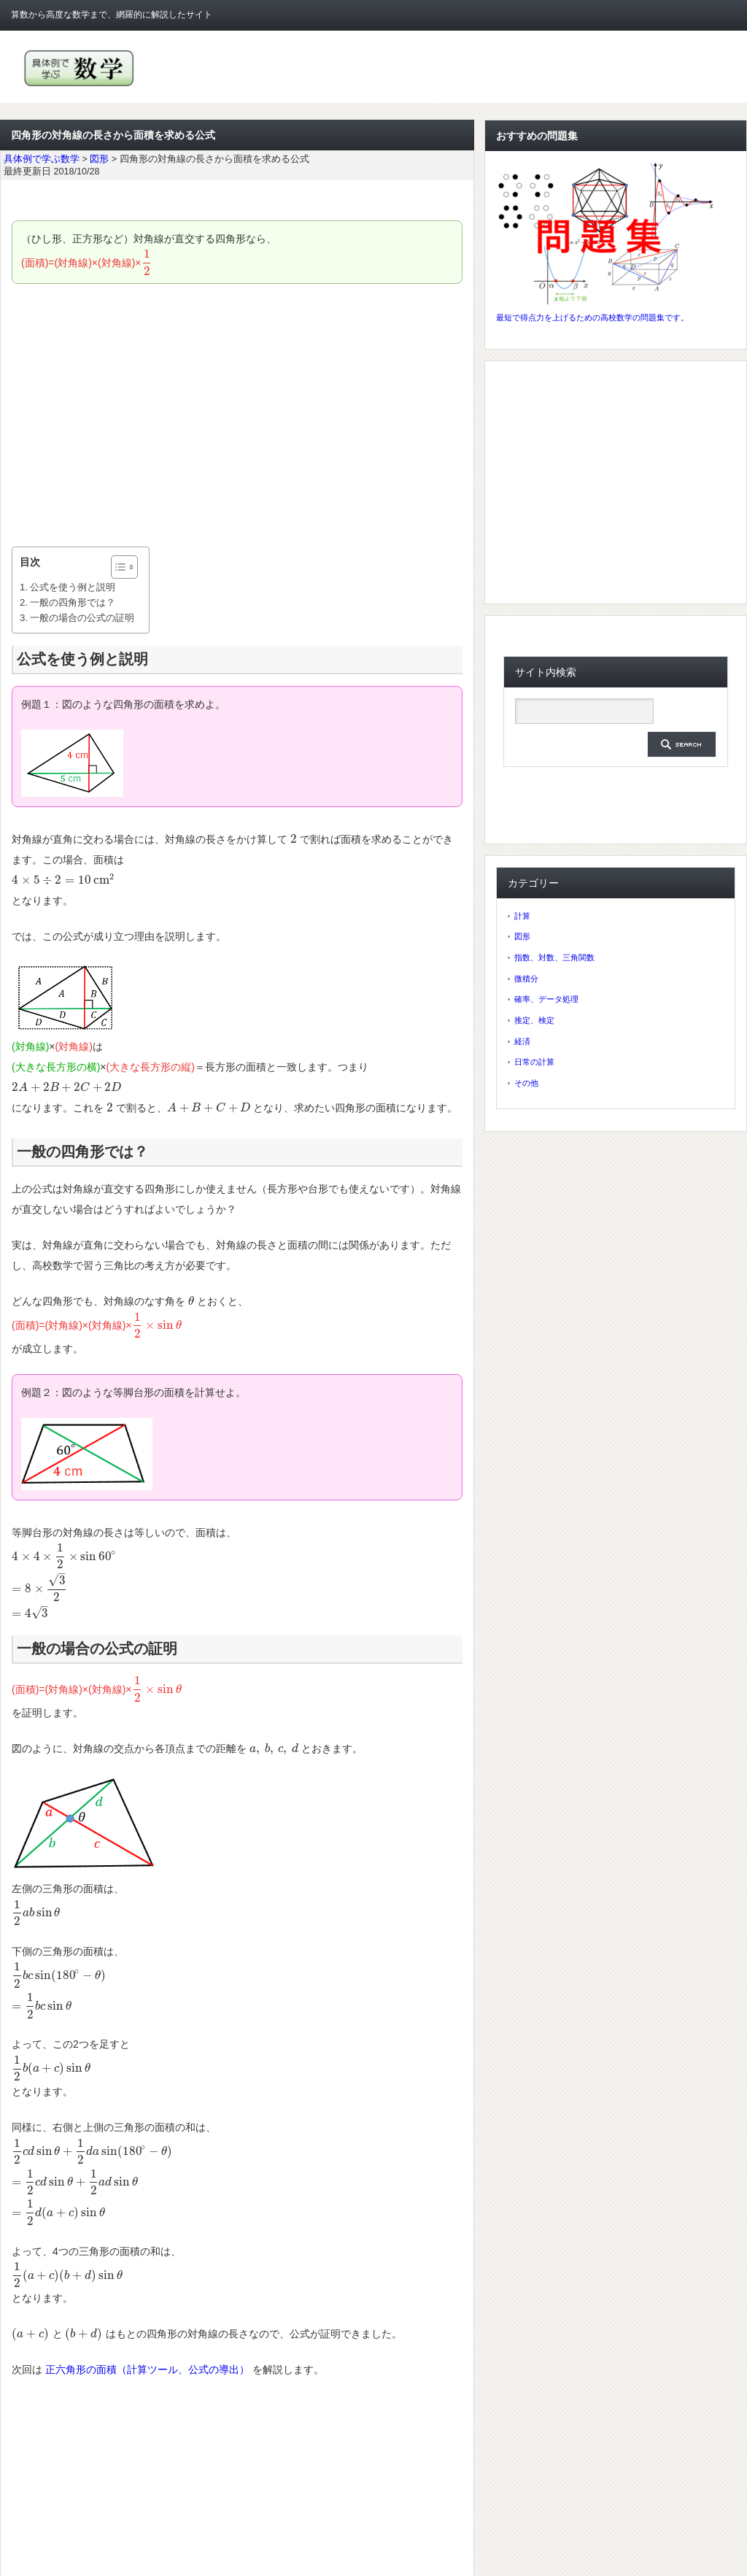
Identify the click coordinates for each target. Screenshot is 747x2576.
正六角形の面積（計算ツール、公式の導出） (147, 2369)
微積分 (526, 978)
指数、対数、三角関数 (554, 957)
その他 (526, 1083)
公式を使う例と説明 (72, 587)
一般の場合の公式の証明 (82, 617)
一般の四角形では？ (72, 602)
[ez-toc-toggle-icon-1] (117, 567)
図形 (522, 936)
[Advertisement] (237, 415)
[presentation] (147, 263)
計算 (522, 915)
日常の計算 (534, 1061)
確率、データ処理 (546, 999)
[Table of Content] (124, 567)
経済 (522, 1041)
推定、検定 (534, 1020)
